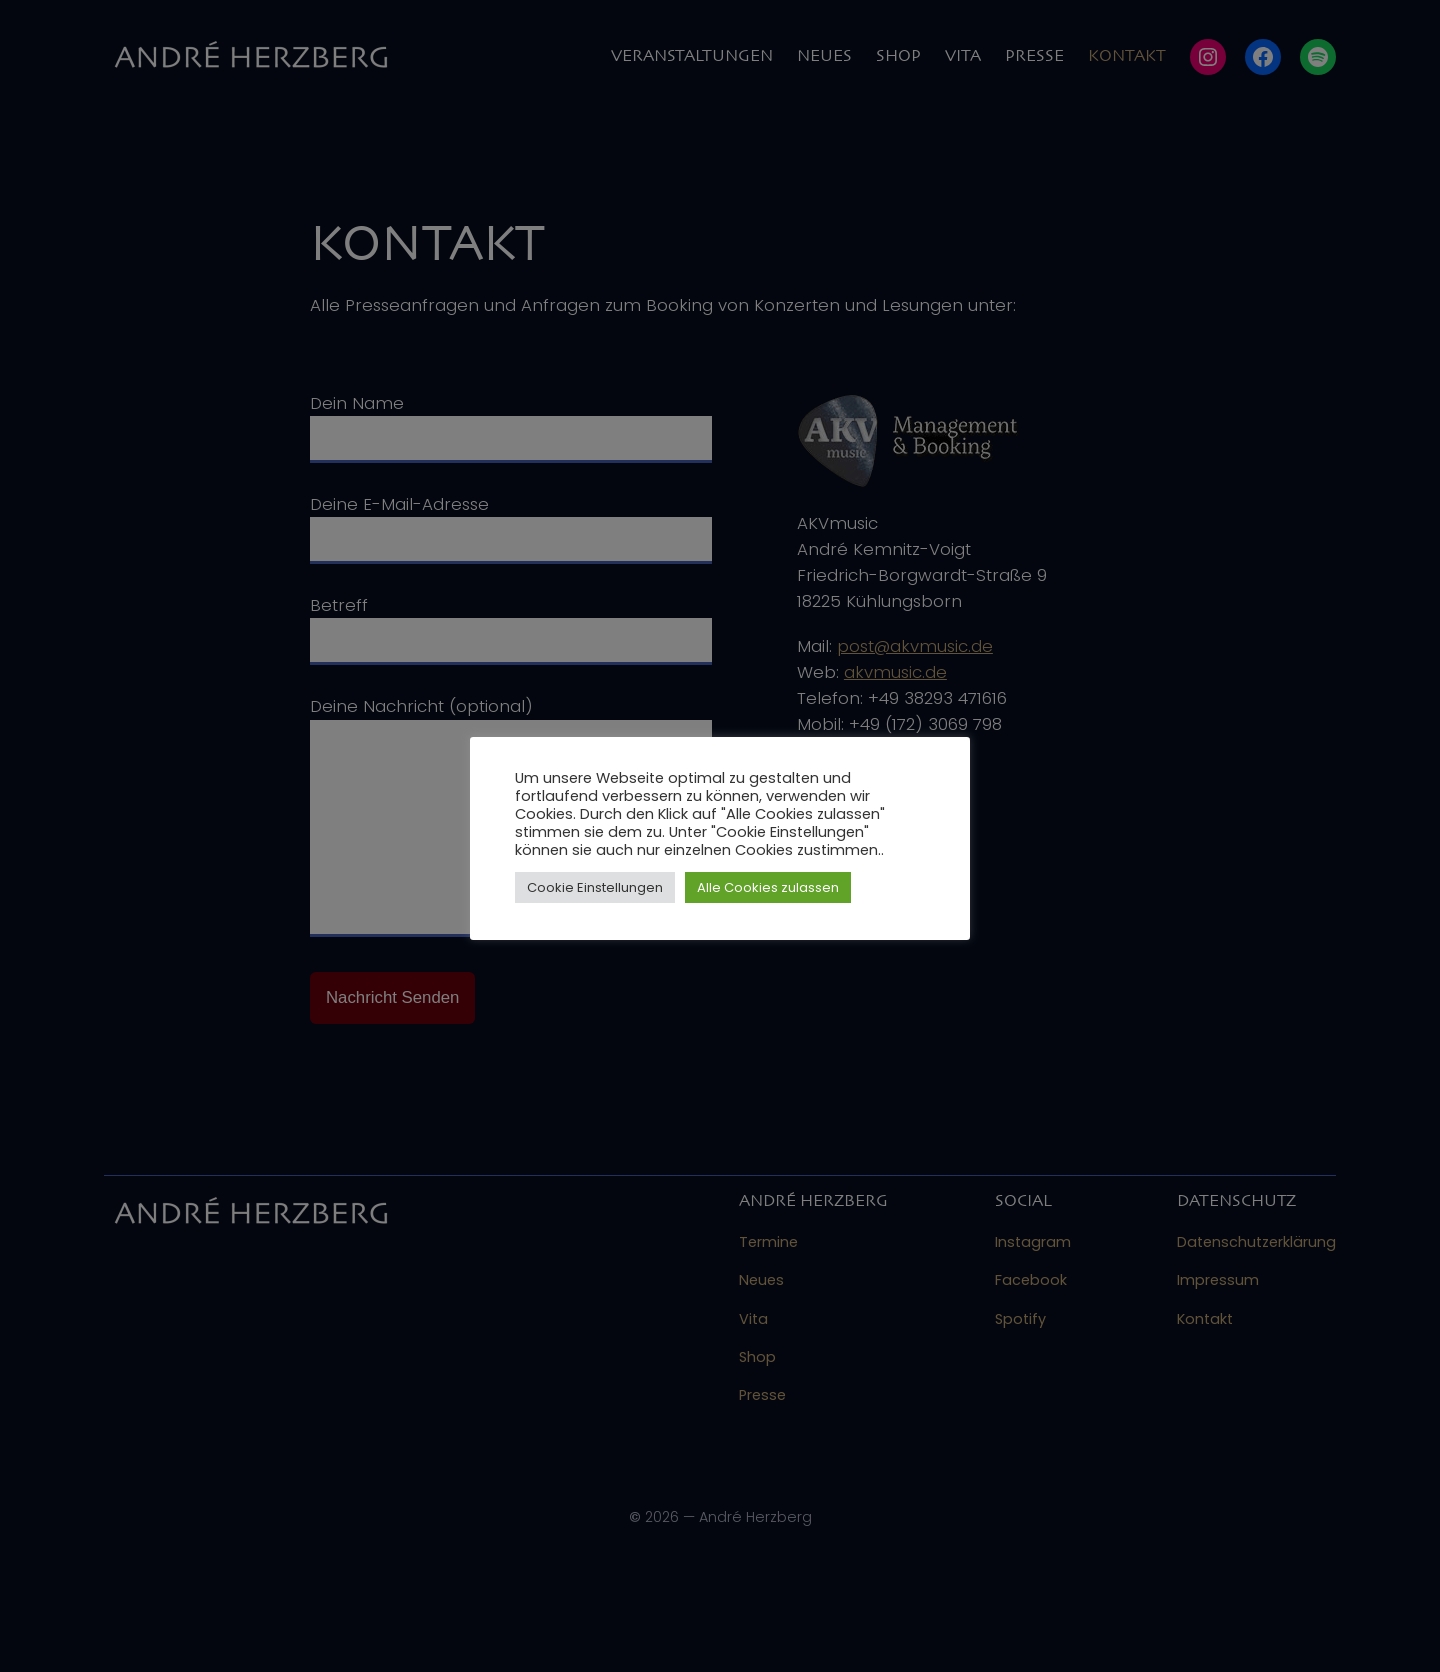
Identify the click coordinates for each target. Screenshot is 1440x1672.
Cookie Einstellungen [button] (595, 887)
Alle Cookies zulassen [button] (768, 887)
